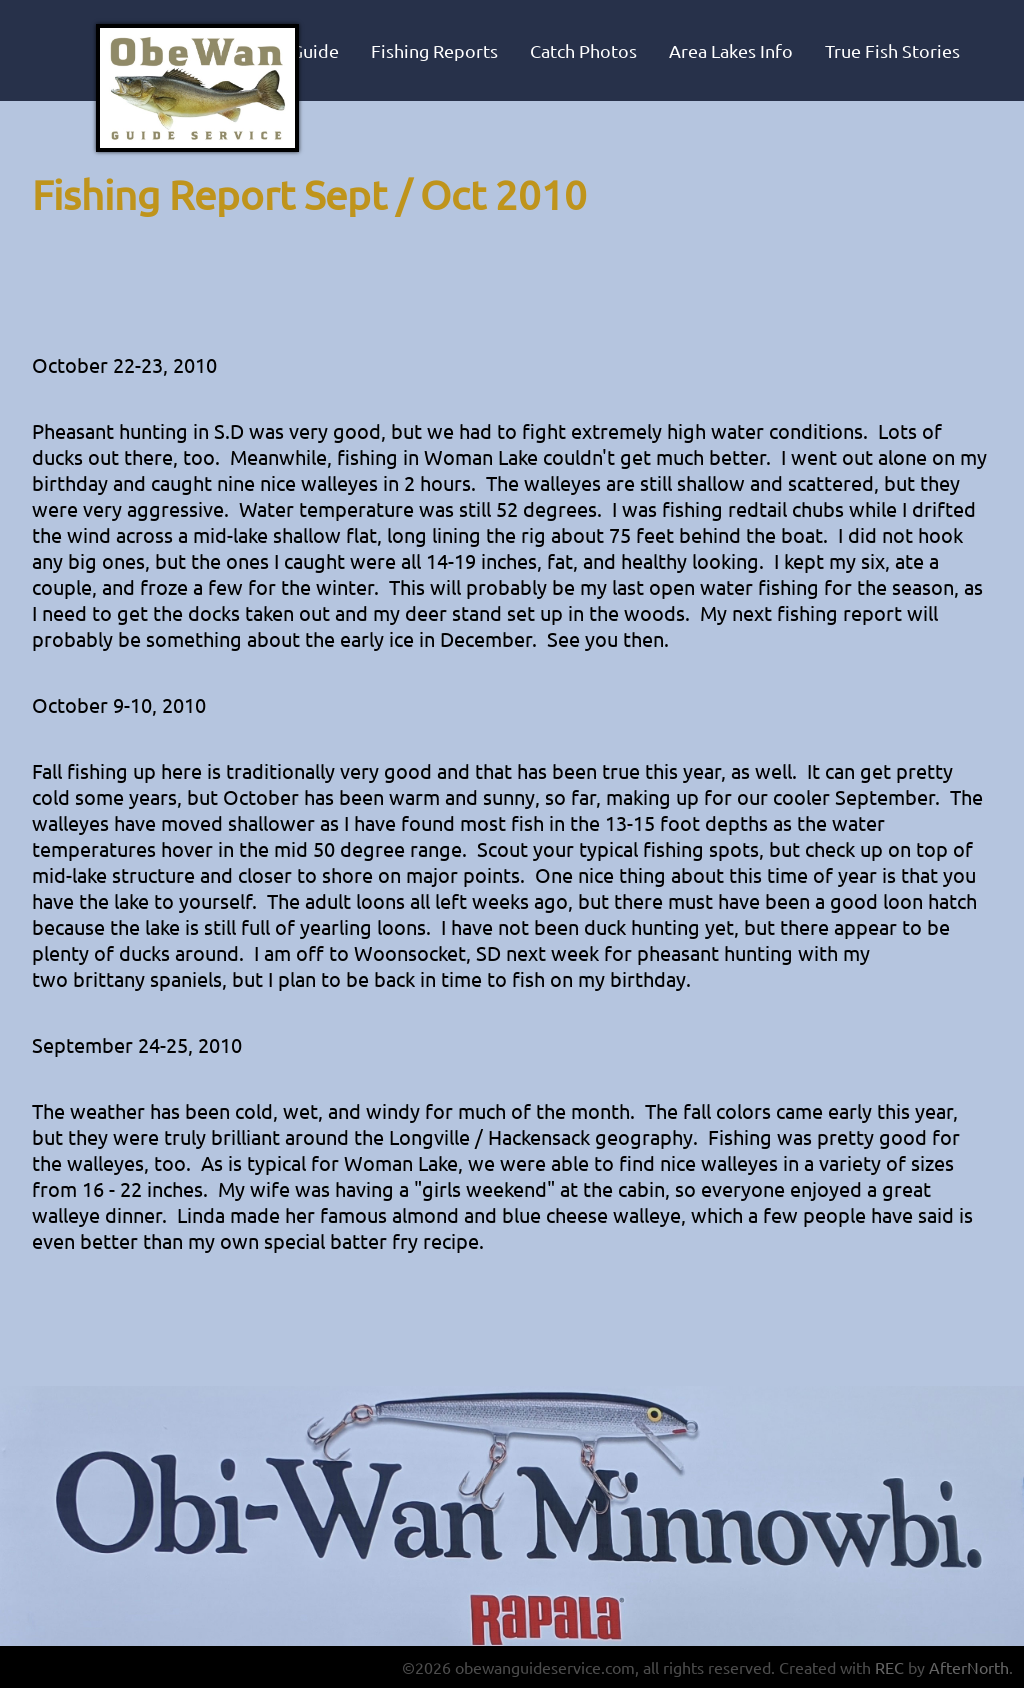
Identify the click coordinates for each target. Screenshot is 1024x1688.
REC (889, 1667)
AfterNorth (969, 1667)
